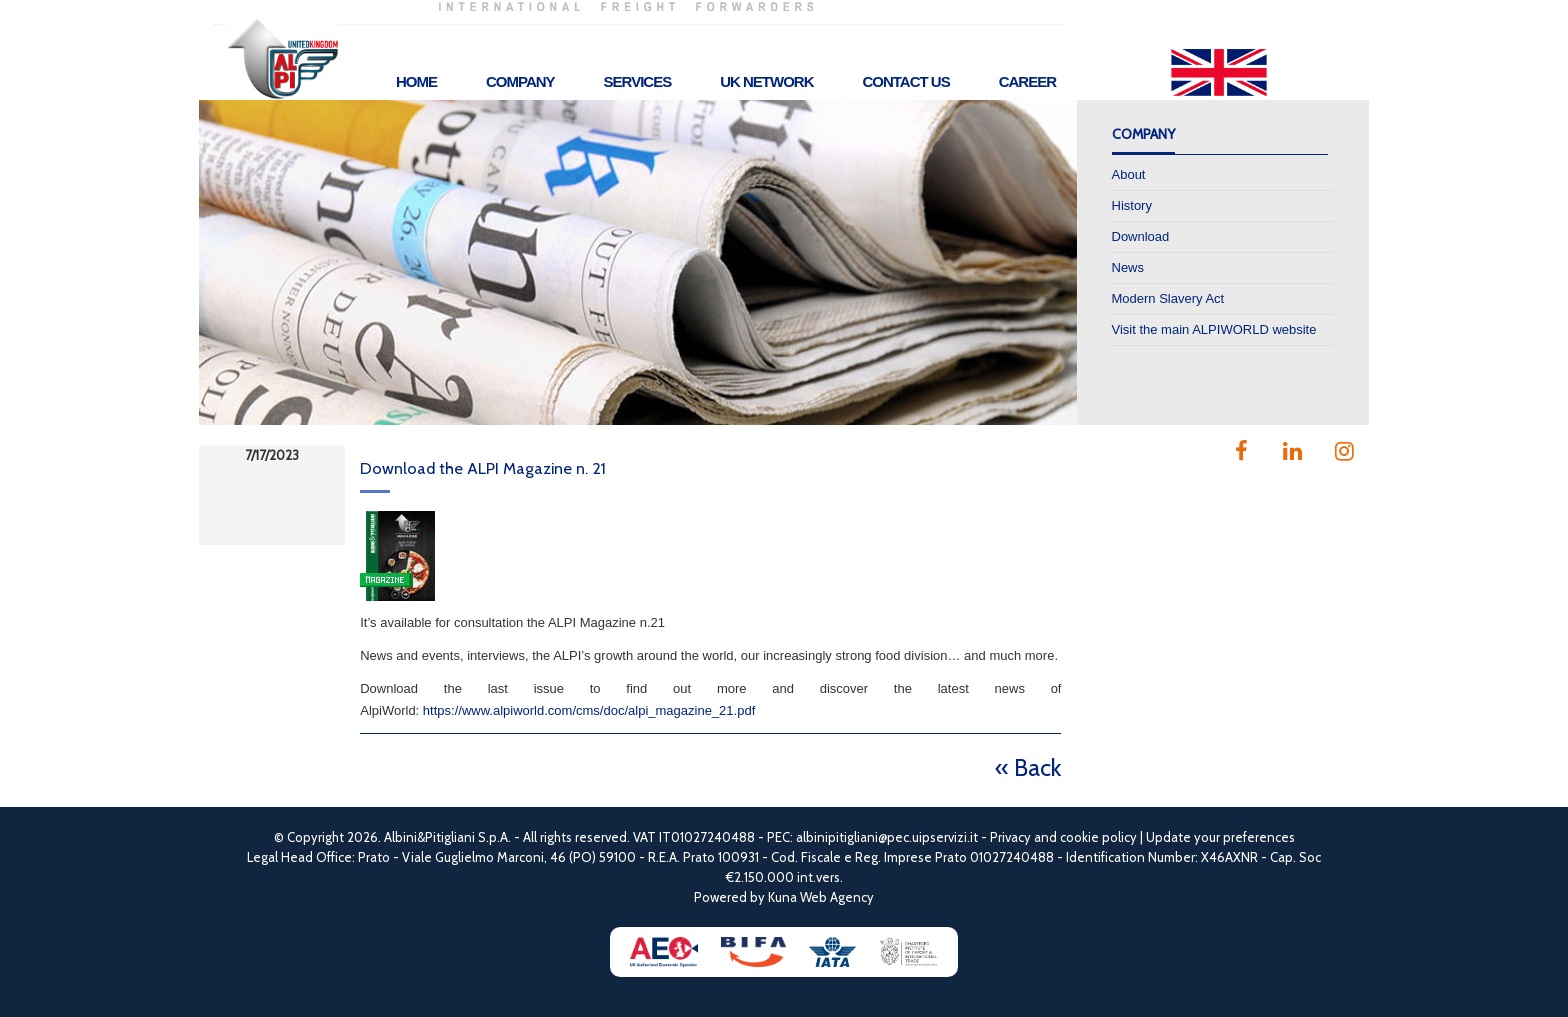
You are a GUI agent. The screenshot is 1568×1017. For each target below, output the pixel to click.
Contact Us (905, 81)
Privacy (1010, 837)
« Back (1028, 767)
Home (416, 81)
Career (1027, 81)
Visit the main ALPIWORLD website (1214, 329)
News (1128, 267)
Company (520, 81)
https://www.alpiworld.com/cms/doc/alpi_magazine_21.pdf (589, 710)
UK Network (766, 81)
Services (638, 81)
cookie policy (1098, 837)
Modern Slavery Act (1168, 298)
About (1129, 174)
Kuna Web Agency (821, 897)
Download (1141, 236)
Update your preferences (1220, 837)
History (1132, 205)
